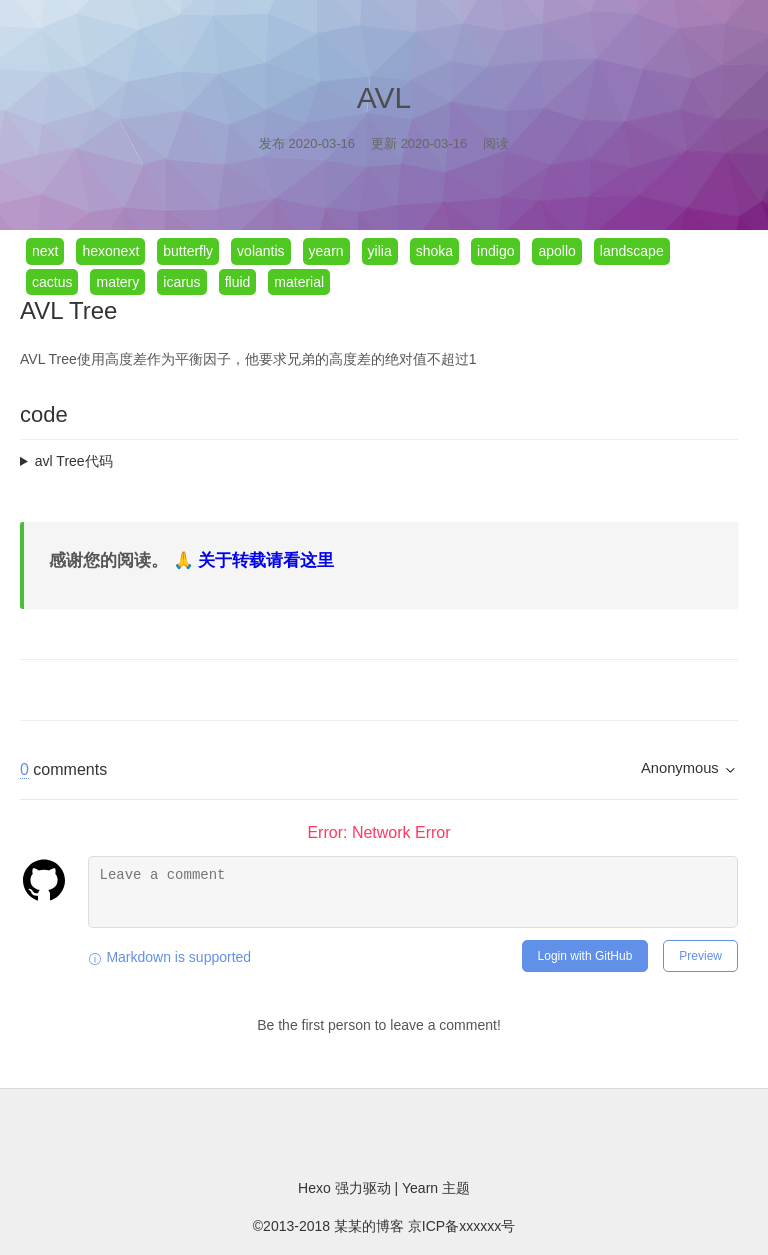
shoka (434, 251)
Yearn (422, 1188)
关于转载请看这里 (266, 560)
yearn (326, 251)
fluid (238, 282)
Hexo (316, 1188)
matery (117, 282)
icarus (181, 282)
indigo (495, 251)
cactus (52, 282)
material (299, 282)
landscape (632, 251)
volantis (260, 251)
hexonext (110, 251)
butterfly (188, 251)
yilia (380, 251)
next (45, 251)
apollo (556, 251)
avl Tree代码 (74, 461)
